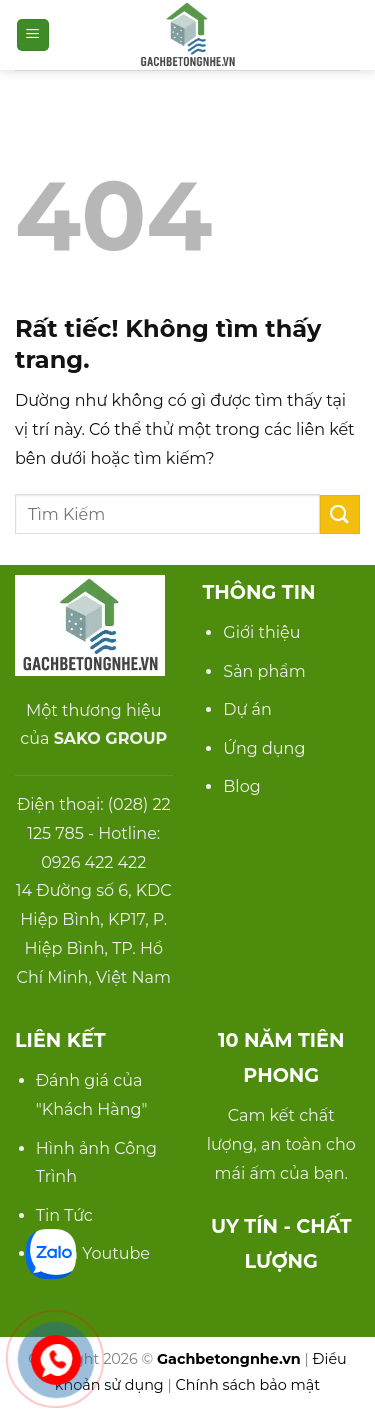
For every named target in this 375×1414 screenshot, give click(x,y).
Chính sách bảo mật (248, 1385)
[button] (33, 35)
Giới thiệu (261, 632)
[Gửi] (340, 514)
